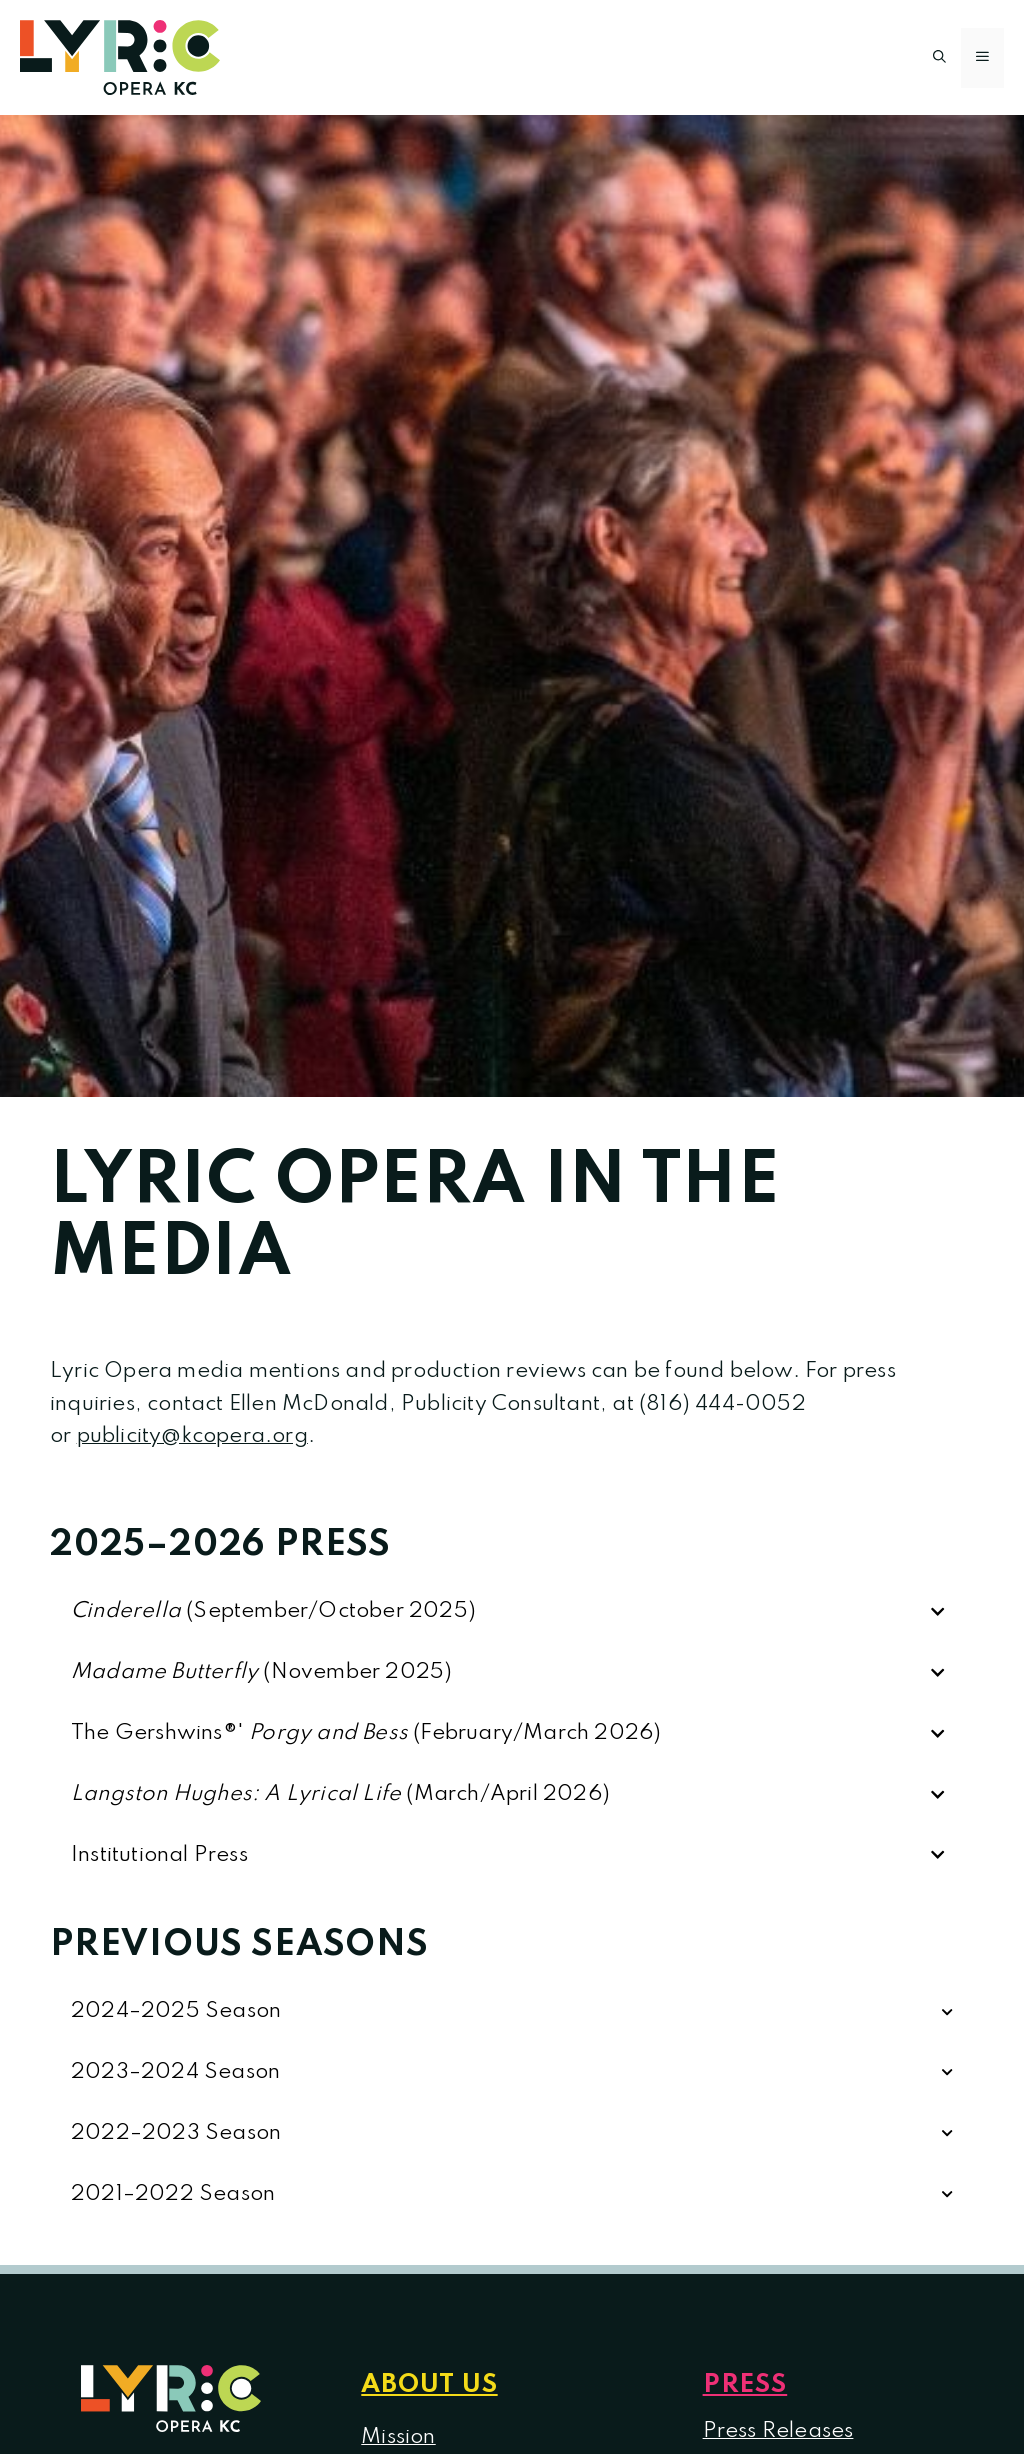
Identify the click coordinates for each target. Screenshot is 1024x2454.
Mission (398, 2437)
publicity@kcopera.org (192, 1436)
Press (745, 2385)
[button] (939, 58)
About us (429, 2385)
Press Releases (778, 2431)
